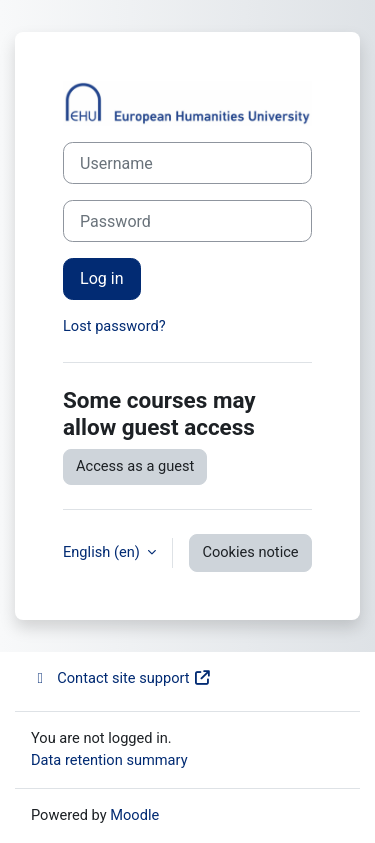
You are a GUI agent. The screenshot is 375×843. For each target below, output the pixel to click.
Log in (102, 278)
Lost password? (114, 326)
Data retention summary (109, 760)
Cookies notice (250, 552)
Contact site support (121, 678)
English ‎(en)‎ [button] (103, 552)
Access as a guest (135, 466)
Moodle (134, 815)
